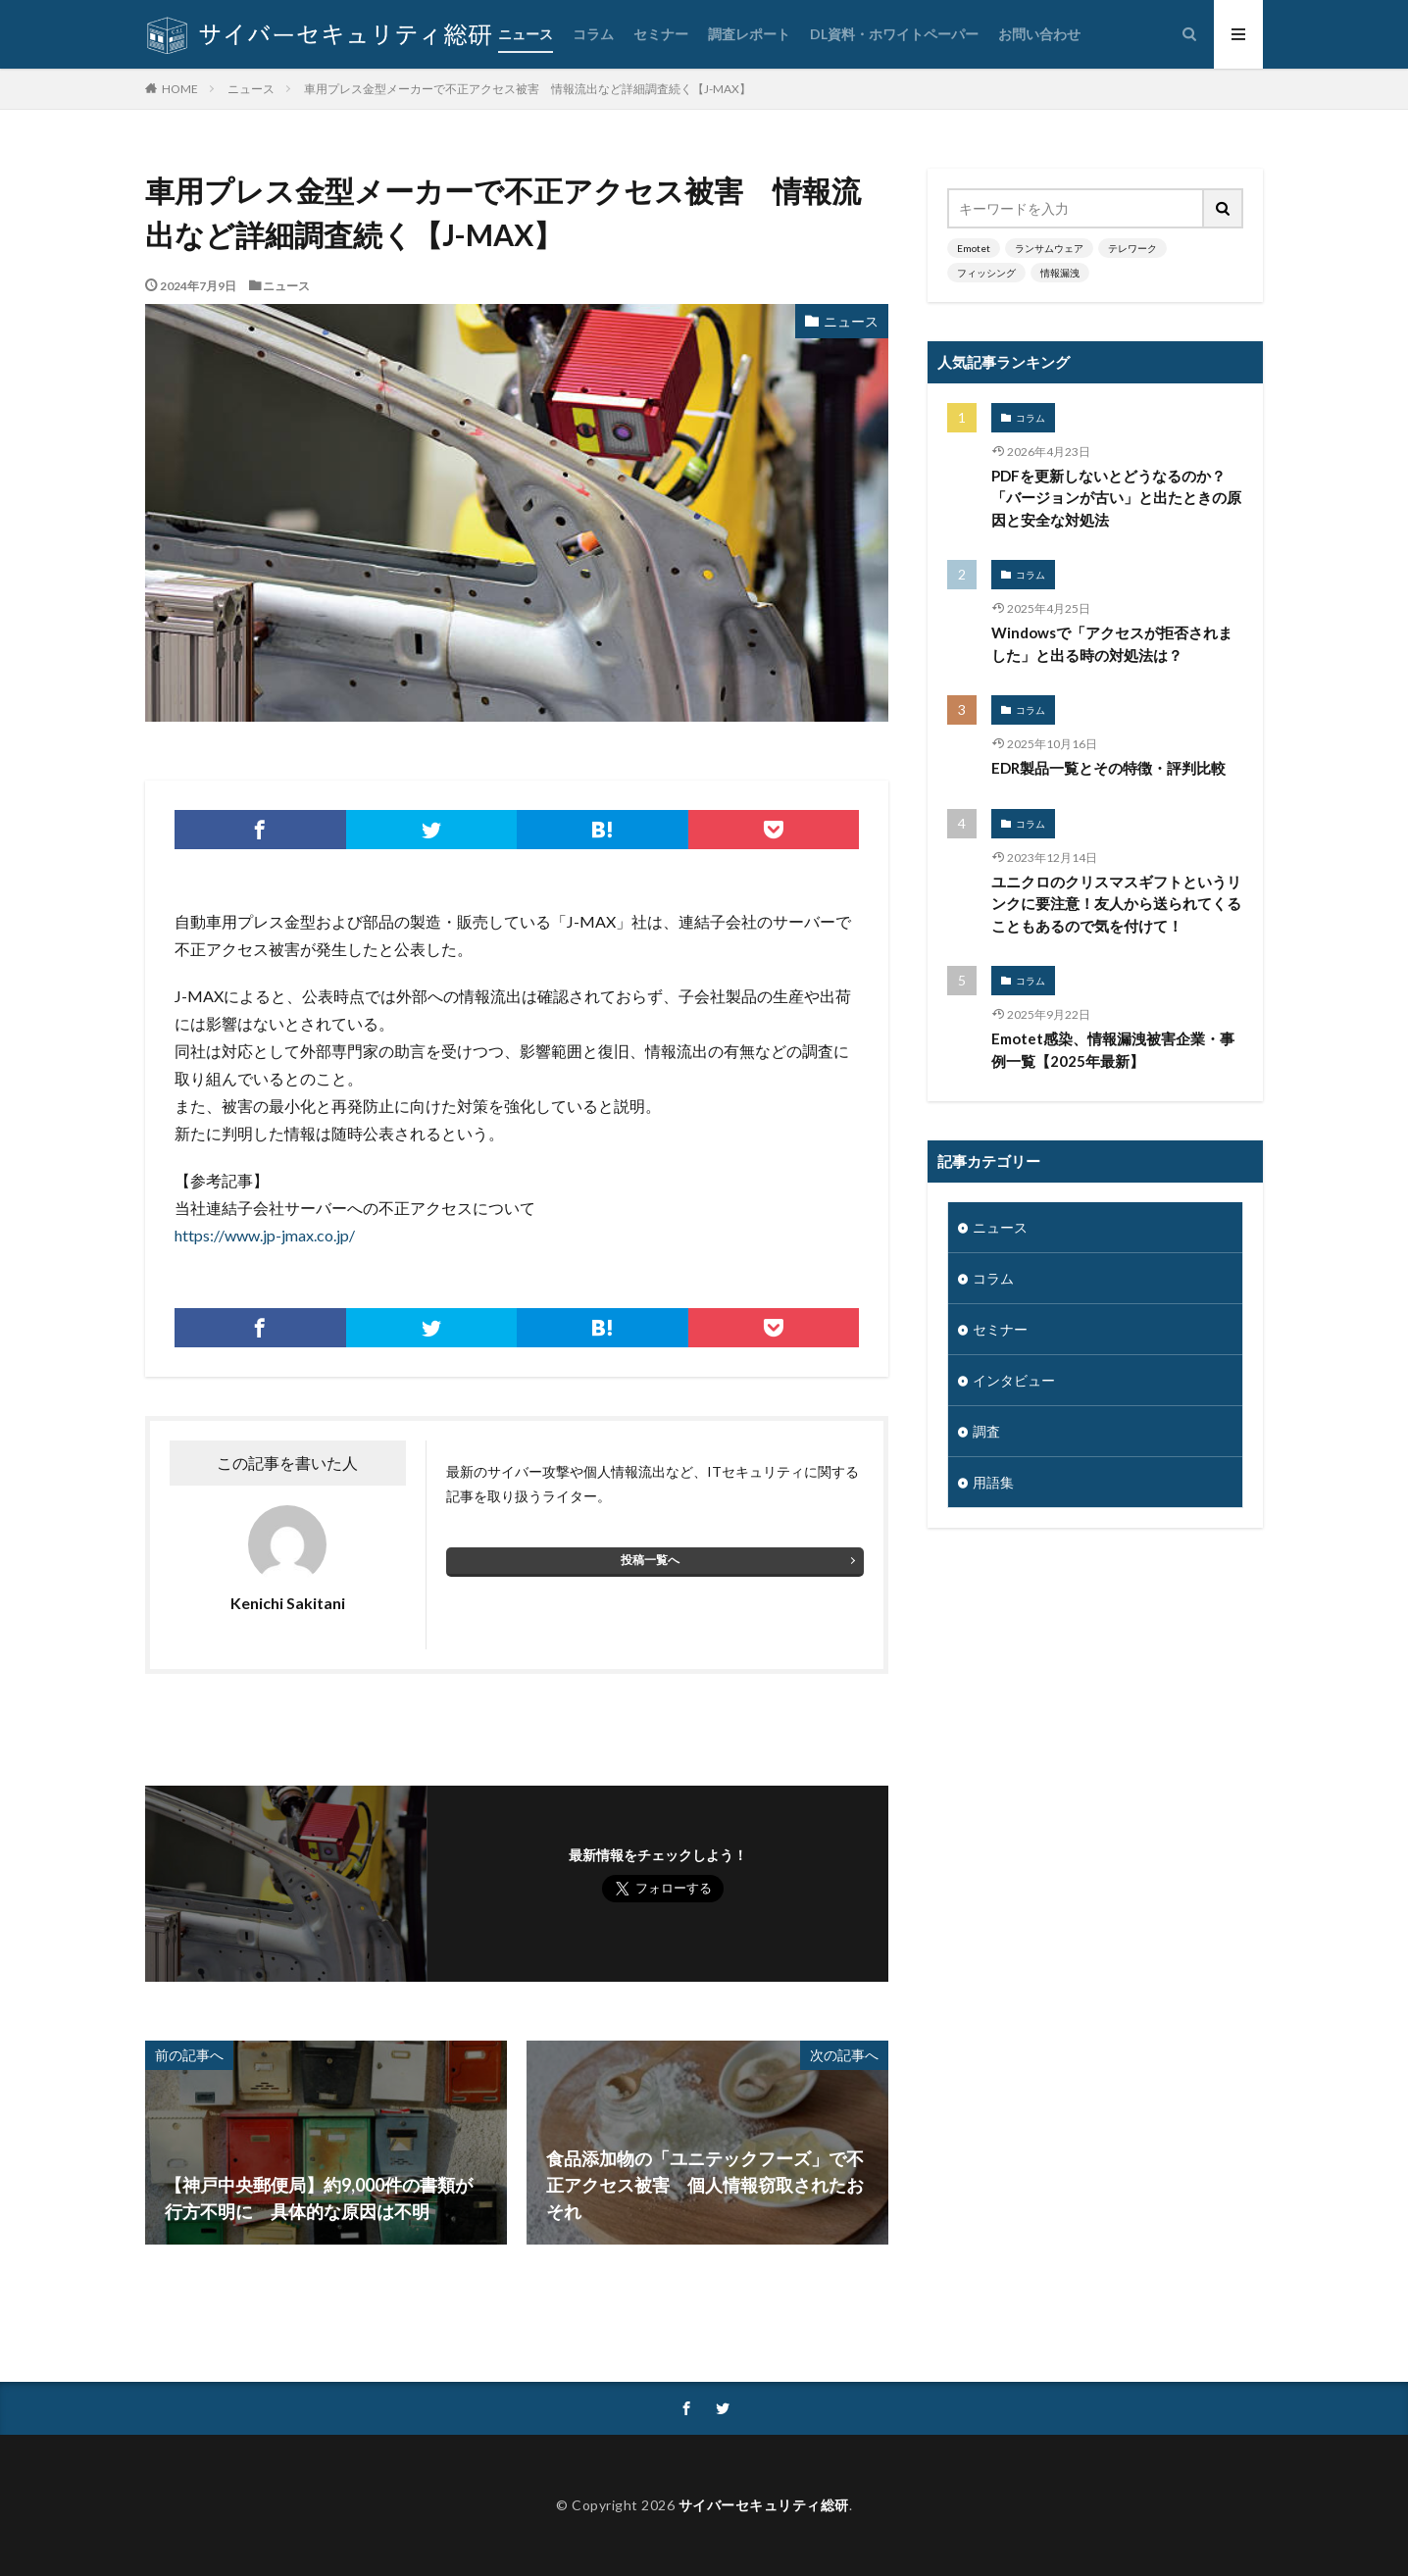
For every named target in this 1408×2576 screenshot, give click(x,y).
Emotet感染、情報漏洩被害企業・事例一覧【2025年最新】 (1112, 1050)
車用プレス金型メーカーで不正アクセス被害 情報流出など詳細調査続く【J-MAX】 (527, 88)
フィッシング (986, 272)
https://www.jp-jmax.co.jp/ (265, 1235)
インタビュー (1014, 1380)
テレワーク (1132, 248)
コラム (593, 33)
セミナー (660, 33)
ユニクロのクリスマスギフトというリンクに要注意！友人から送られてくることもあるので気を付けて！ (1116, 903)
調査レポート (749, 33)
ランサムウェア (1049, 248)
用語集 (993, 1482)
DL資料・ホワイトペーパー (894, 33)
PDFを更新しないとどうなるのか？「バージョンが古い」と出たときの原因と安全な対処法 (1116, 498)
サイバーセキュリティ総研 (764, 2505)
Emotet (973, 248)
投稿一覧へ (650, 1559)
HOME (180, 88)
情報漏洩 (1060, 272)
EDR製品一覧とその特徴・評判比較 (1108, 768)
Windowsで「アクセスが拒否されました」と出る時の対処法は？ (1111, 644)
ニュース (525, 33)
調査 (986, 1431)
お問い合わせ (1039, 33)
